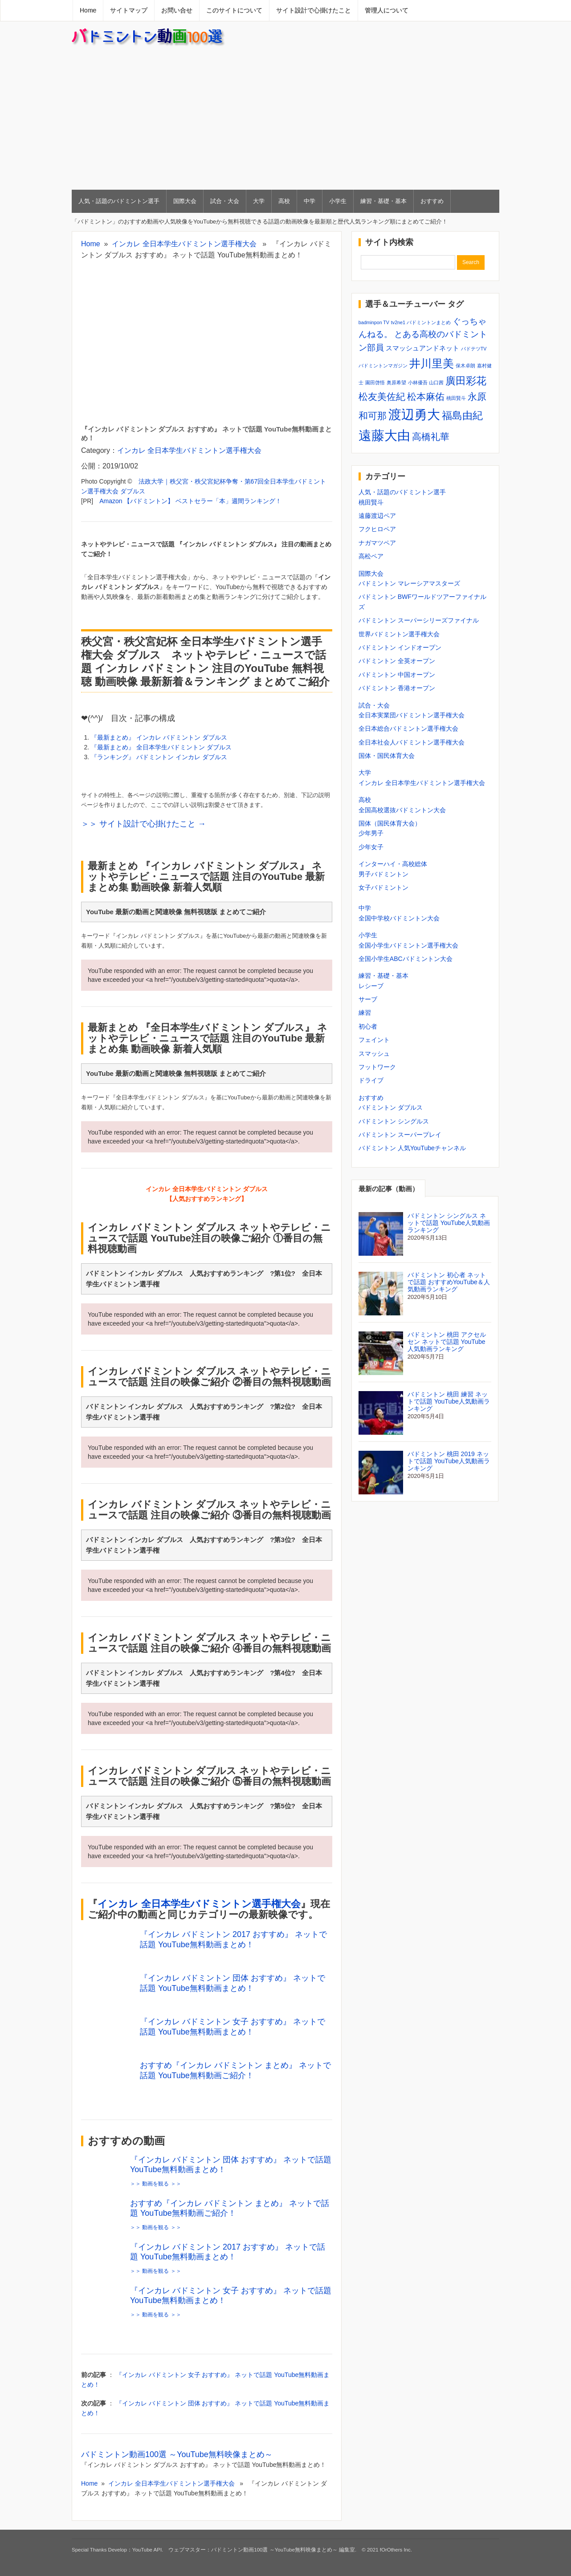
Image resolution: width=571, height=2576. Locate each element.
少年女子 (371, 847)
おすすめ (432, 201)
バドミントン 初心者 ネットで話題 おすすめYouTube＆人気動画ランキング (449, 1282)
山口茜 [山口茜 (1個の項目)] (436, 382)
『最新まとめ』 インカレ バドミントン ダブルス (159, 737)
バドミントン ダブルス (391, 1107)
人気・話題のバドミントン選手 (118, 201)
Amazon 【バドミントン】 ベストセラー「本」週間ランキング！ (190, 501)
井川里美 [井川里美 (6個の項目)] (431, 363)
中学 (309, 201)
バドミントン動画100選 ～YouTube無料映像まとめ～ (177, 2454)
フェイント (374, 1039)
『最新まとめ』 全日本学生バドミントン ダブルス (161, 747)
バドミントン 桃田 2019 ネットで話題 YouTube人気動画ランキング (449, 1461)
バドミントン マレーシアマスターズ (409, 583)
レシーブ (371, 985)
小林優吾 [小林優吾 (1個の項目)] (418, 382)
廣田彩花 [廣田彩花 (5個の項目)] (465, 381)
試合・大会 (224, 201)
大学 (259, 201)
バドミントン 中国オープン (397, 674)
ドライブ (371, 1080)
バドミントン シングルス (394, 1121)
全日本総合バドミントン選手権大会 (408, 728)
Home (88, 10)
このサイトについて (234, 10)
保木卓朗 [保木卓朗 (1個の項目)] (465, 365)
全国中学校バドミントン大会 (399, 918)
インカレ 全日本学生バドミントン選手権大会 (184, 244)
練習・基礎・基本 (383, 201)
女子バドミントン (383, 887)
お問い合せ (176, 10)
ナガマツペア (377, 542)
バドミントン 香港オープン (397, 688)
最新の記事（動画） (389, 1188)
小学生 (338, 201)
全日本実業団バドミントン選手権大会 (412, 715)
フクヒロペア (377, 529)
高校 (284, 201)
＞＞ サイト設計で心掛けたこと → (143, 823)
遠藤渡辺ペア (377, 515)
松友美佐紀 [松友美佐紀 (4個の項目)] (382, 396)
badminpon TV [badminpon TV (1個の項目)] (374, 322)
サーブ (368, 999)
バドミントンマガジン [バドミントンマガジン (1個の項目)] (383, 365)
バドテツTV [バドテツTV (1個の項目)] (474, 348)
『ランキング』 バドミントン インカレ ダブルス (159, 757)
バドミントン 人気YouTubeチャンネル (412, 1148)
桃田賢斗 (371, 502)
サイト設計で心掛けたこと (313, 10)
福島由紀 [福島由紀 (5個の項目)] (462, 415)
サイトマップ (128, 10)
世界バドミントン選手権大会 (399, 634)
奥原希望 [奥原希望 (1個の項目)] (396, 382)
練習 (365, 1012)
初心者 (368, 1026)
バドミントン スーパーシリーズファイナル (419, 620)
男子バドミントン (383, 874)
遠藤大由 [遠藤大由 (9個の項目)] (384, 435)
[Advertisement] (285, 117)
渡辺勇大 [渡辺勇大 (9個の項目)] (414, 414)
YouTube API (147, 2549)
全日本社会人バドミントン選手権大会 (412, 742)
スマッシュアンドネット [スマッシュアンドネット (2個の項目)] (422, 348)
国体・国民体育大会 (387, 755)
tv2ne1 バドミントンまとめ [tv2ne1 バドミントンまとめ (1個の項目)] (421, 322)
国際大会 (184, 201)
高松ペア (371, 556)
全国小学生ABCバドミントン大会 (406, 958)
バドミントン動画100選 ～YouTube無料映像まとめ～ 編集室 (283, 2549)
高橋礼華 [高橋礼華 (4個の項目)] (430, 436)
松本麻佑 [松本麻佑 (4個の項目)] (426, 396)
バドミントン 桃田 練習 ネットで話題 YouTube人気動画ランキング (449, 1401)
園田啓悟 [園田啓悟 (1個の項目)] (375, 382)
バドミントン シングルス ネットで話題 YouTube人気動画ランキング (449, 1222)
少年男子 (371, 833)
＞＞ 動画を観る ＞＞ (155, 2184)
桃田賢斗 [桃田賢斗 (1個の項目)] (456, 398)
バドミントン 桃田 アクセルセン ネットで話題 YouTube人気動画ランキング (447, 1341)
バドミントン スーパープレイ (400, 1134)
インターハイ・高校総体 (393, 863)
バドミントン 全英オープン (397, 660)
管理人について (386, 10)
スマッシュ (374, 1053)
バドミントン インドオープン (400, 647)
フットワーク (377, 1066)
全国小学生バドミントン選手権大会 (408, 945)
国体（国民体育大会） (390, 823)
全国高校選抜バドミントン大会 (402, 810)
